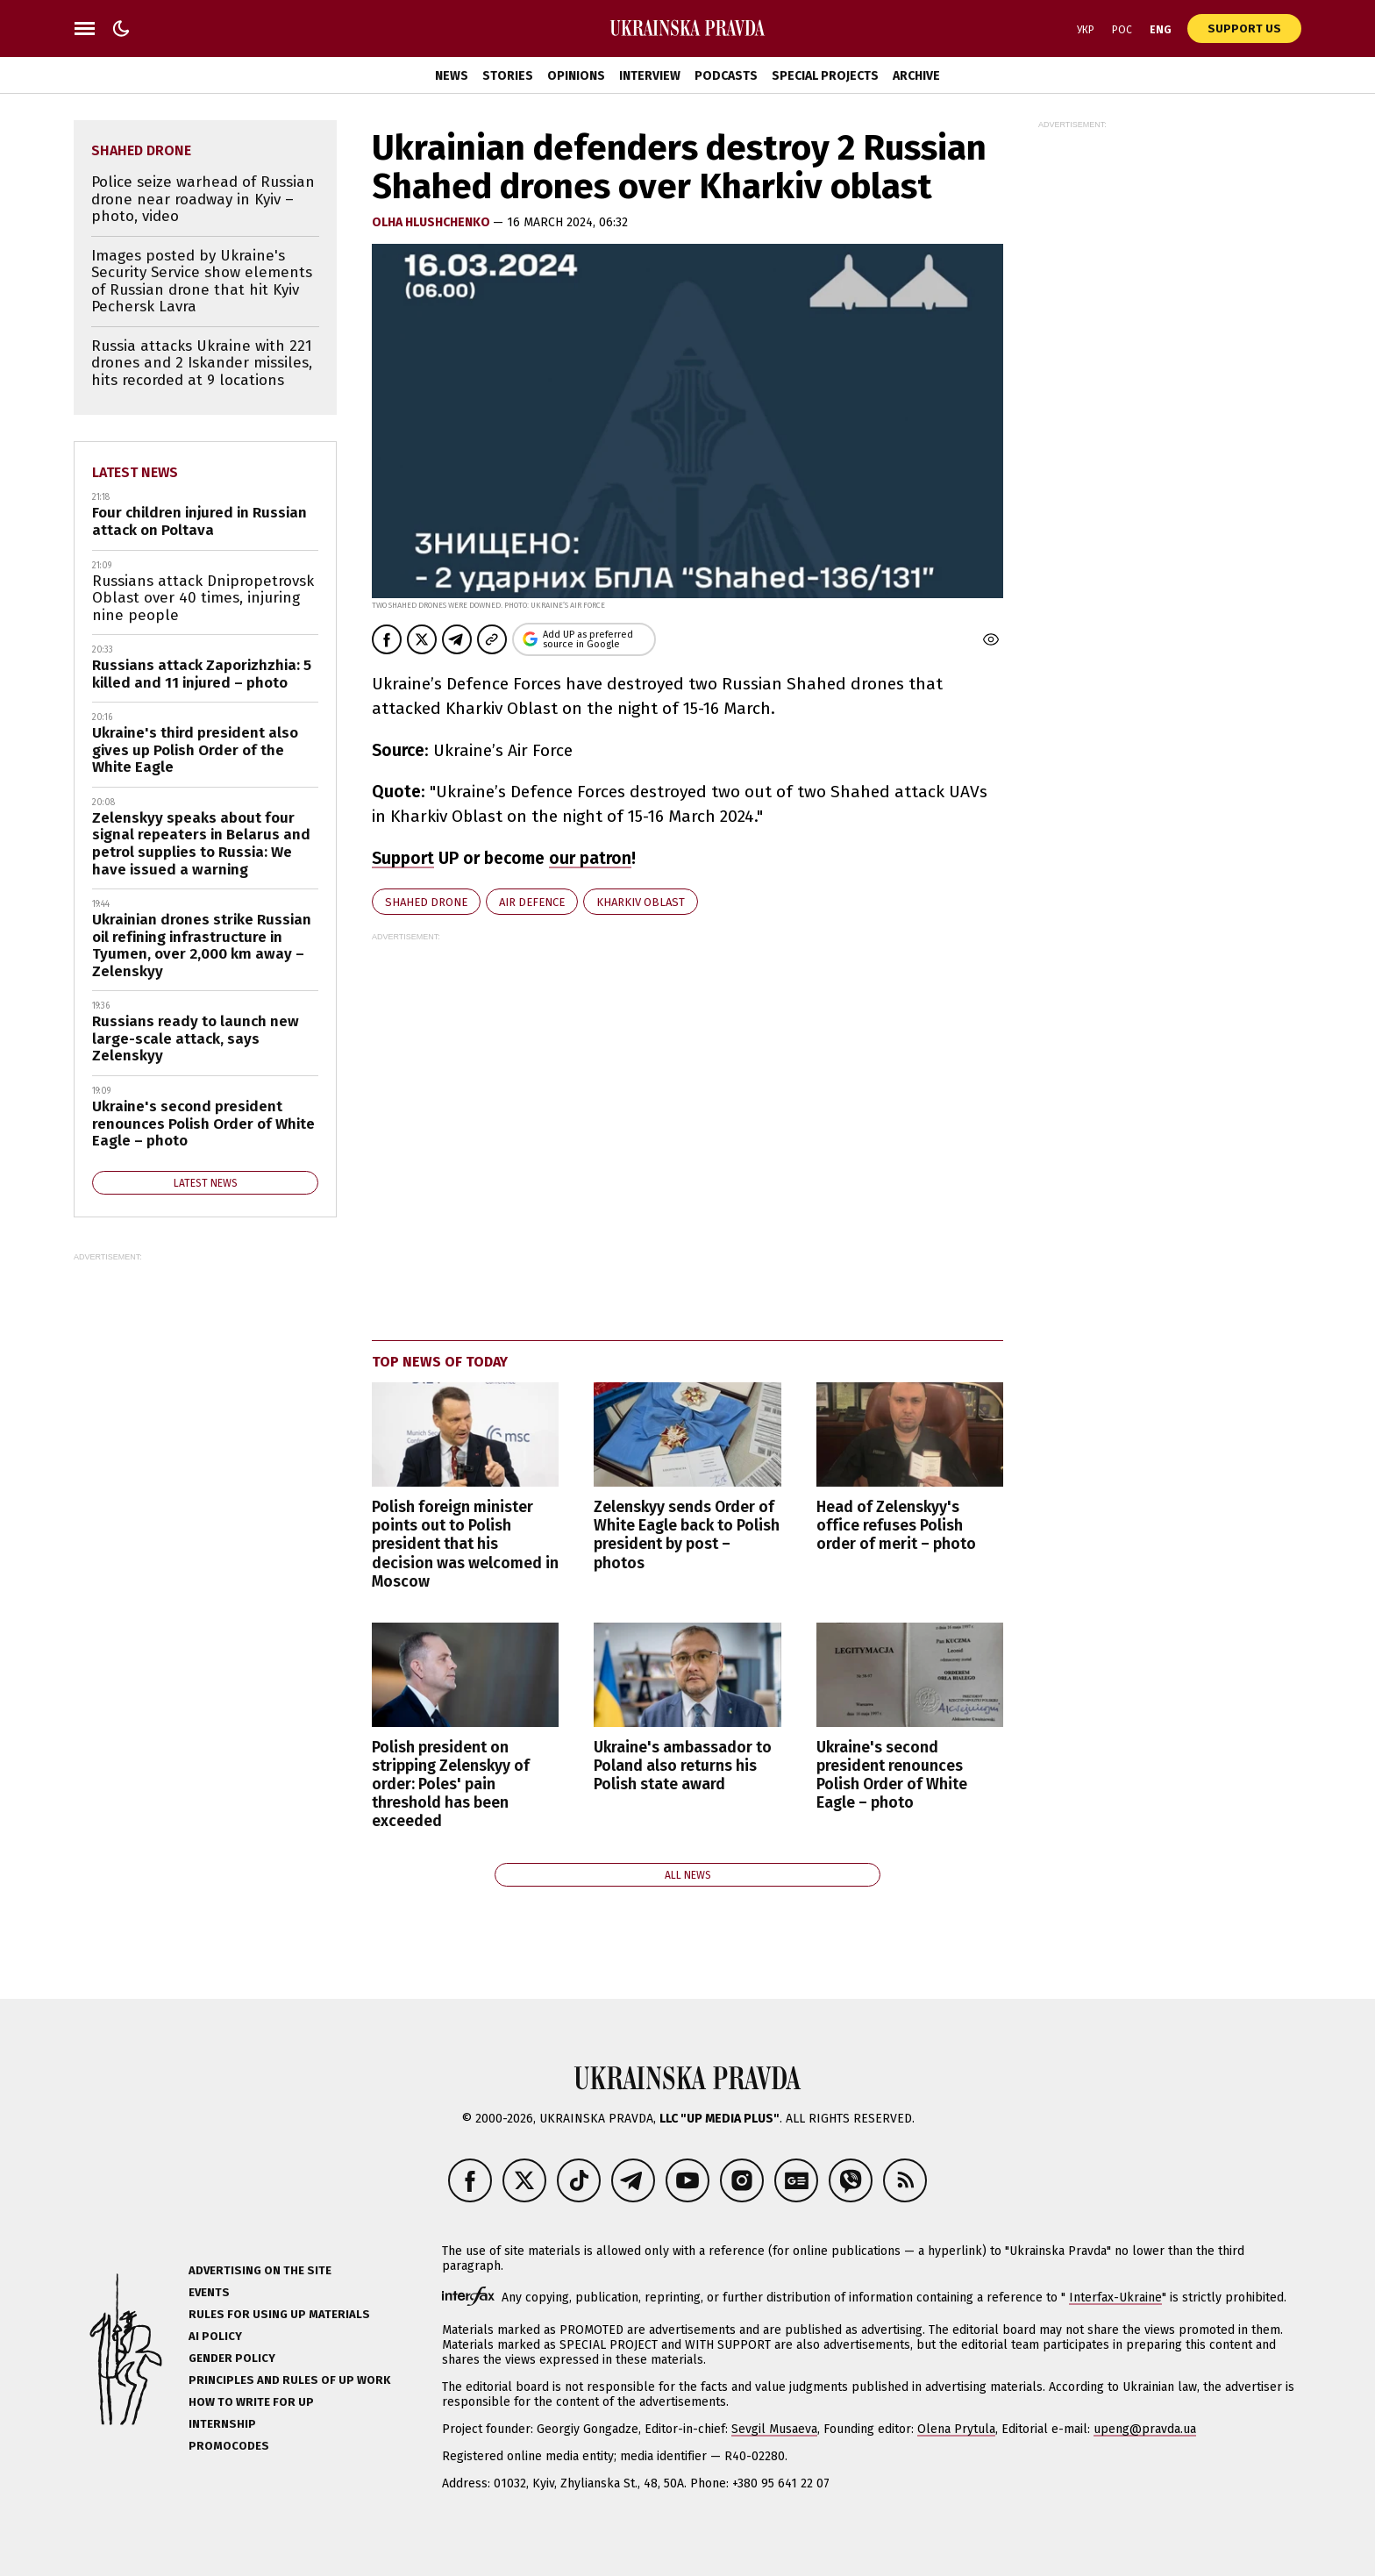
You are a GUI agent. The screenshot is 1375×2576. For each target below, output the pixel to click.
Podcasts (726, 75)
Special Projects (825, 75)
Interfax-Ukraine (1115, 2297)
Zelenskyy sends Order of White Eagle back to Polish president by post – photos (687, 1535)
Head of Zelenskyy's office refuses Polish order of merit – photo (896, 1525)
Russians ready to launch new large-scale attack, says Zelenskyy (195, 1038)
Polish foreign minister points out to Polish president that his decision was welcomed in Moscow (465, 1544)
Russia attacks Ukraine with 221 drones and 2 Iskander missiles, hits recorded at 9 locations (201, 363)
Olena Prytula (956, 2429)
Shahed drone (426, 902)
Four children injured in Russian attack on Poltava (199, 521)
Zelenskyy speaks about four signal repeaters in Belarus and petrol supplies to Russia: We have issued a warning (201, 844)
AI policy (215, 2336)
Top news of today (440, 1361)
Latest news (135, 472)
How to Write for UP (251, 2401)
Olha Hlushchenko (432, 222)
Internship (222, 2423)
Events (209, 2292)
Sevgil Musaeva (774, 2429)
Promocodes (229, 2445)
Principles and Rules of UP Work (289, 2380)
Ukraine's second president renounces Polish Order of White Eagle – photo (891, 1775)
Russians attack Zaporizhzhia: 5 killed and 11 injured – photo (201, 674)
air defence (532, 902)
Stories (507, 75)
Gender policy (232, 2358)
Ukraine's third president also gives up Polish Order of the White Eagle (195, 750)
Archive (916, 75)
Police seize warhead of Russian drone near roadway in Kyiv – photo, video (203, 199)
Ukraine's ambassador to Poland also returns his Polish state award (683, 1766)
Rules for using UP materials (279, 2314)
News (451, 75)
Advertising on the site (260, 2270)
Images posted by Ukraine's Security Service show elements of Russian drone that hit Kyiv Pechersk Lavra (201, 281)
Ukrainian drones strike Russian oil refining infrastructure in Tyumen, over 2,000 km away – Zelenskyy (201, 945)
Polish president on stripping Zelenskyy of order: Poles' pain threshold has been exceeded (451, 1784)
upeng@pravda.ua (1145, 2429)
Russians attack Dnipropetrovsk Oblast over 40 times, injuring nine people (203, 598)
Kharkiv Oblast (640, 902)
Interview (649, 75)
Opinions (576, 75)
